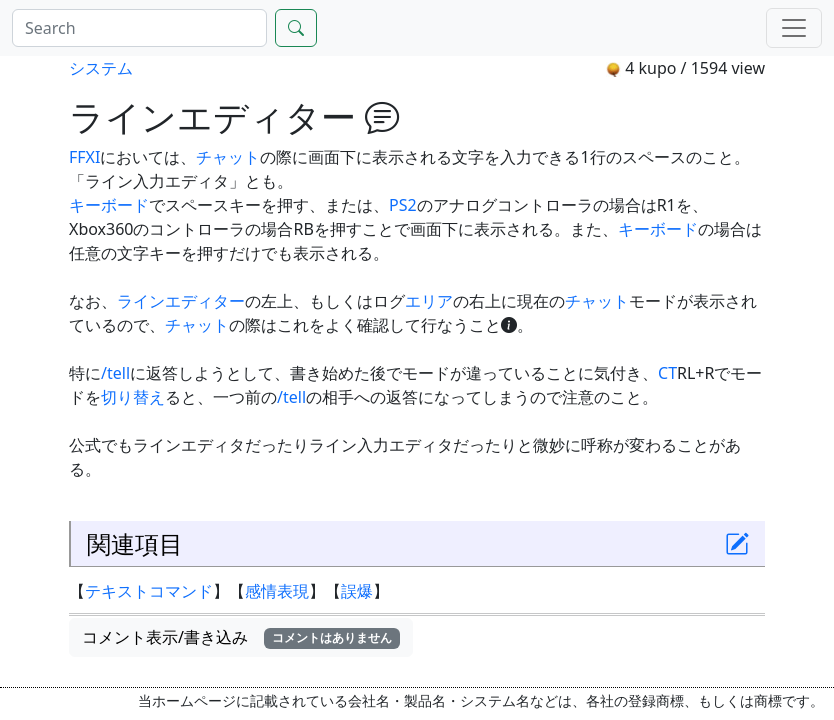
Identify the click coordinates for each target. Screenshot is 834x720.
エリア (429, 301)
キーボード (109, 205)
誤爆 (357, 591)
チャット (228, 157)
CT (667, 373)
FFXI (84, 157)
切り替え (133, 397)
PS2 (403, 205)
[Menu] (794, 28)
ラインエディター (181, 301)
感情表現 (277, 591)
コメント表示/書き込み (241, 637)
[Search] (139, 28)
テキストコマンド (149, 591)
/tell (115, 373)
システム (101, 68)
